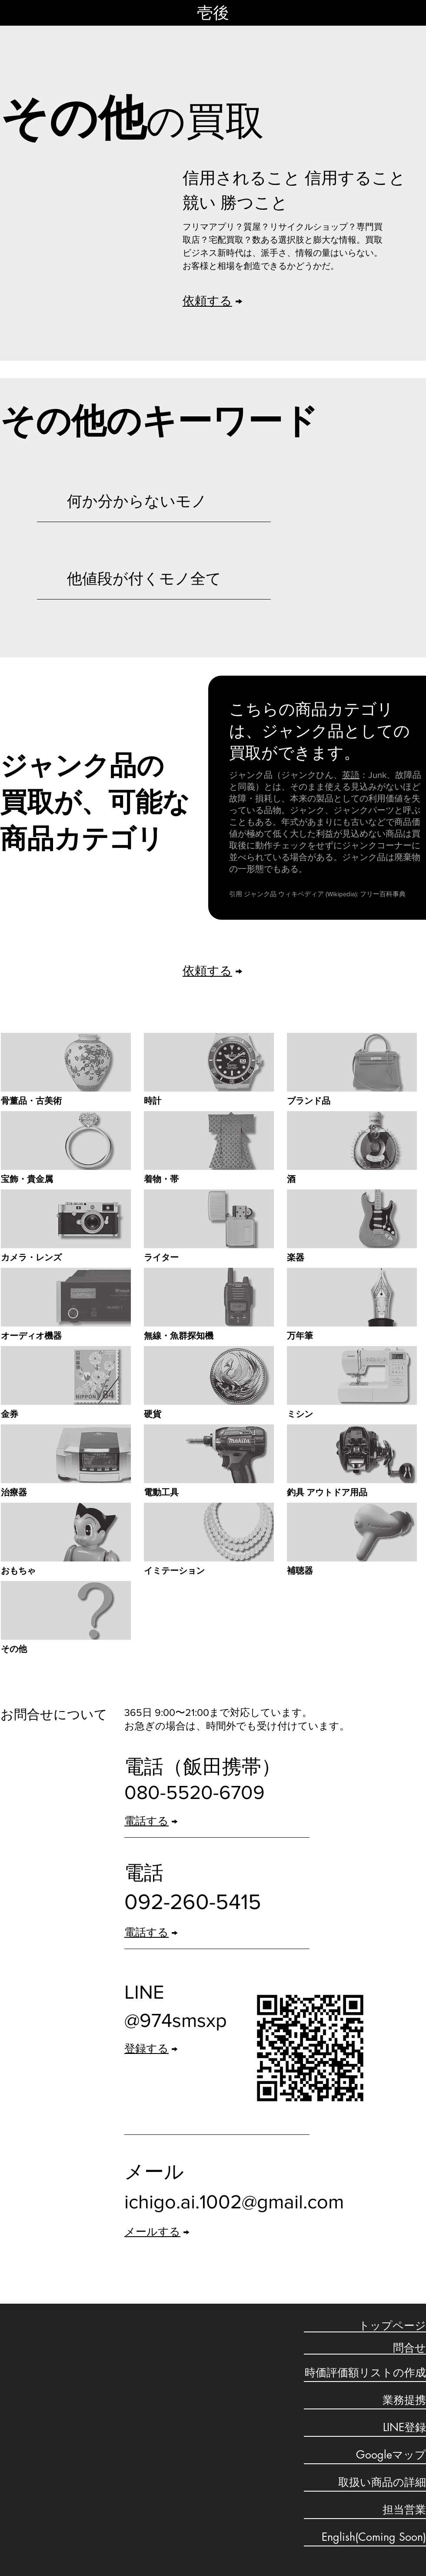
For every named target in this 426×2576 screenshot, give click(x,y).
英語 (350, 775)
